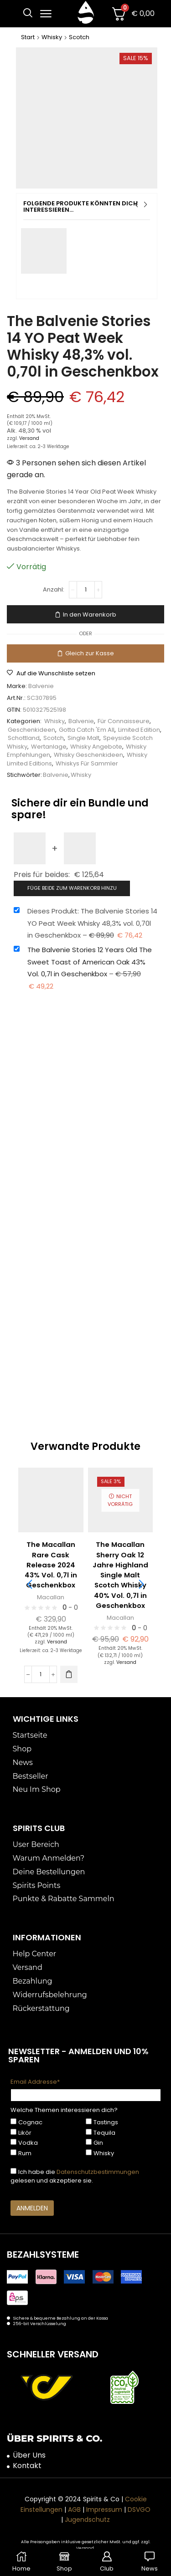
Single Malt (83, 738)
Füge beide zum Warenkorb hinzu (72, 888)
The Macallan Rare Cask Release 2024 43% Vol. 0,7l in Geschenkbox (51, 1565)
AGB (74, 2509)
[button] (28, 13)
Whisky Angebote (96, 746)
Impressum (104, 2509)
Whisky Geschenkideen (88, 754)
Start (28, 37)
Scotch (79, 37)
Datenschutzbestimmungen (98, 2172)
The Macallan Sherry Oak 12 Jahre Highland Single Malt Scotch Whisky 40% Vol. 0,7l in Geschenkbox (120, 1575)
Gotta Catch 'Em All (86, 729)
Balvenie (41, 686)
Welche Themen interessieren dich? (64, 2110)
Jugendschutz (87, 2519)
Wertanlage (49, 746)
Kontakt (27, 2466)
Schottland (24, 738)
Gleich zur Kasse (89, 653)
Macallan (50, 1597)
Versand (29, 438)
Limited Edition (139, 729)
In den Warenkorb (89, 614)
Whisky (51, 37)
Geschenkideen (31, 729)
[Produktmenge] (85, 589)
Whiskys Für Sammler (87, 763)
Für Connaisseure (124, 721)
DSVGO (139, 2509)
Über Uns (29, 2455)
